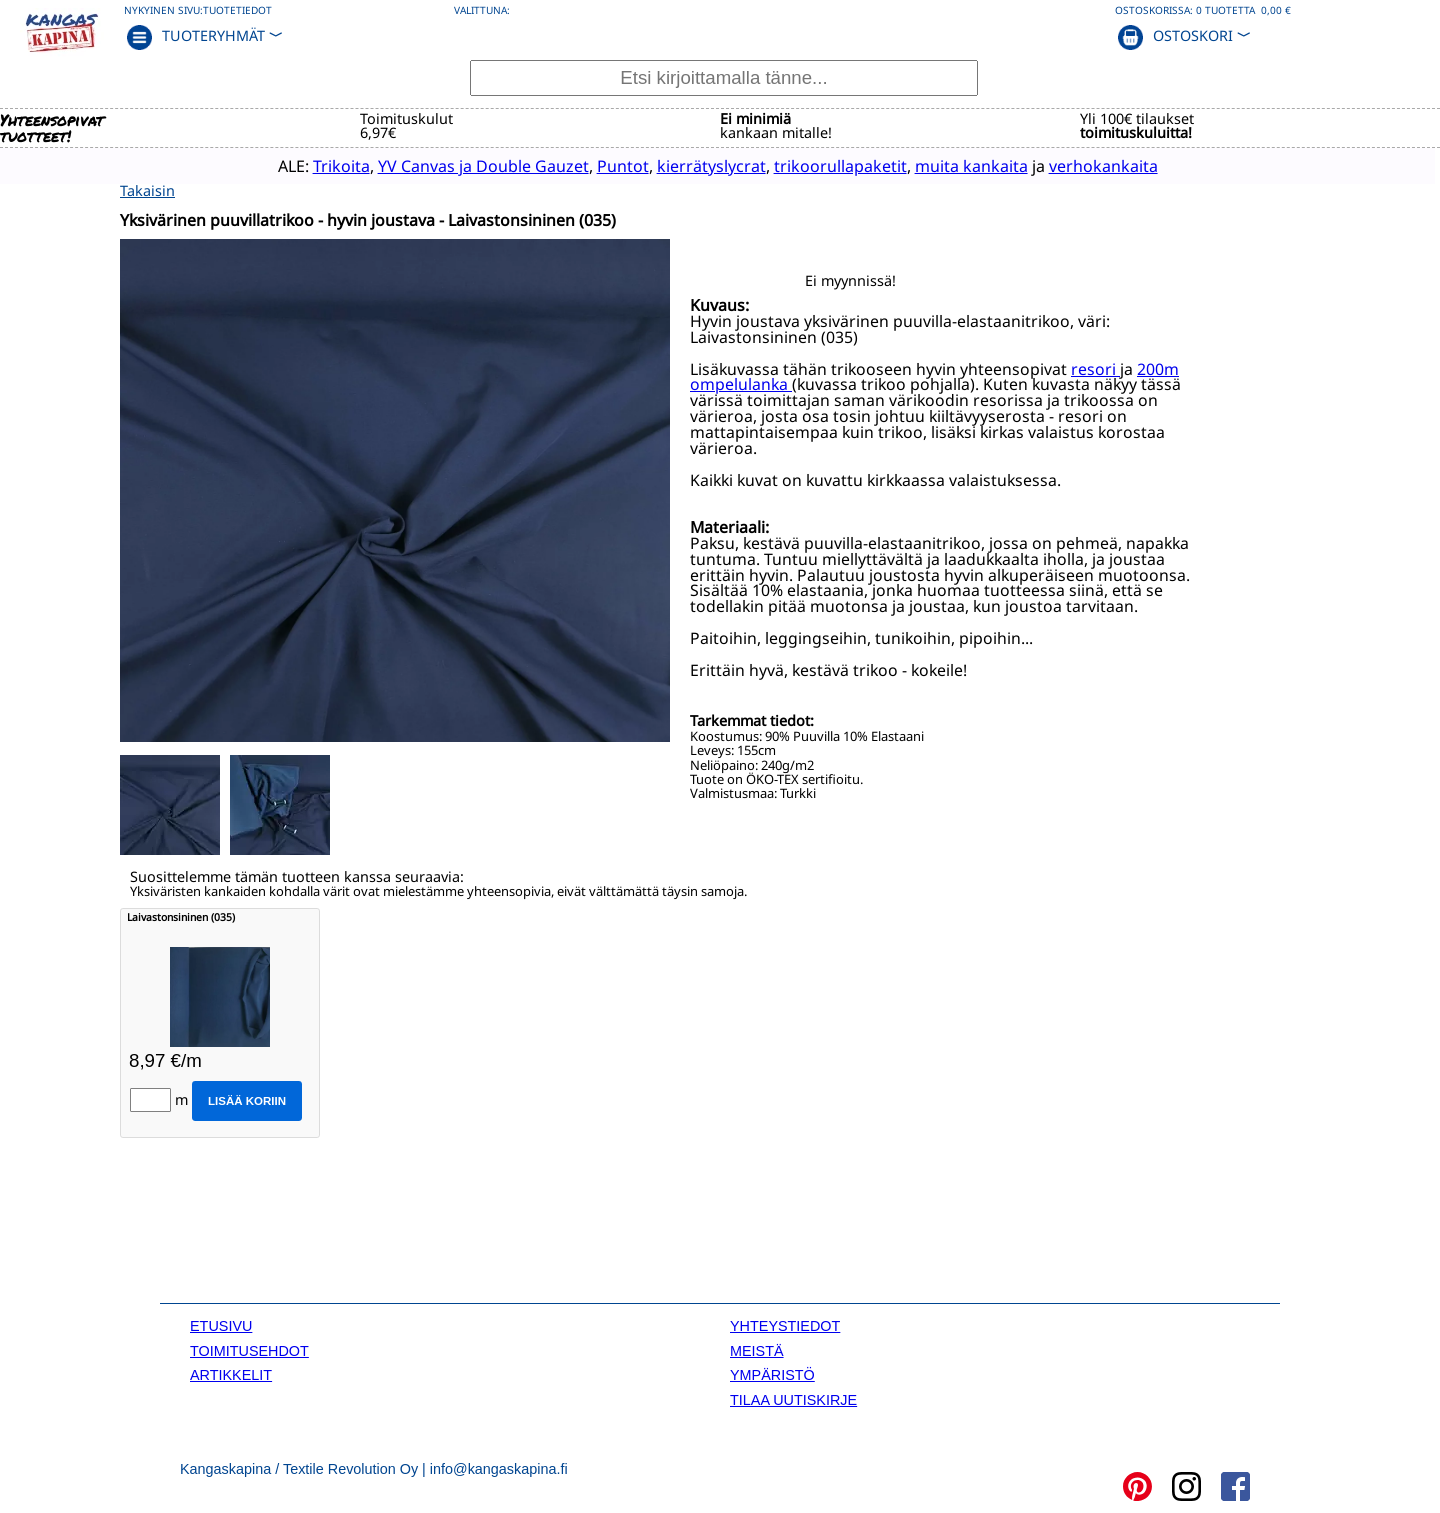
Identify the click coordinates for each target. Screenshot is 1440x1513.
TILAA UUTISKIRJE (793, 1398)
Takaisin (147, 188)
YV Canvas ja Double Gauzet (444, 165)
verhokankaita (1064, 165)
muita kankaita (932, 165)
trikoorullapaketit (801, 165)
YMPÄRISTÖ (772, 1373)
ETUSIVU (221, 1325)
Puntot (584, 165)
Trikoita (302, 165)
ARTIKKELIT (231, 1373)
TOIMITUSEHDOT (249, 1349)
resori (1095, 367)
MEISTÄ (757, 1349)
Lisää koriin (247, 1099)
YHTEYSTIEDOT (785, 1325)
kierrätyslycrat (672, 165)
